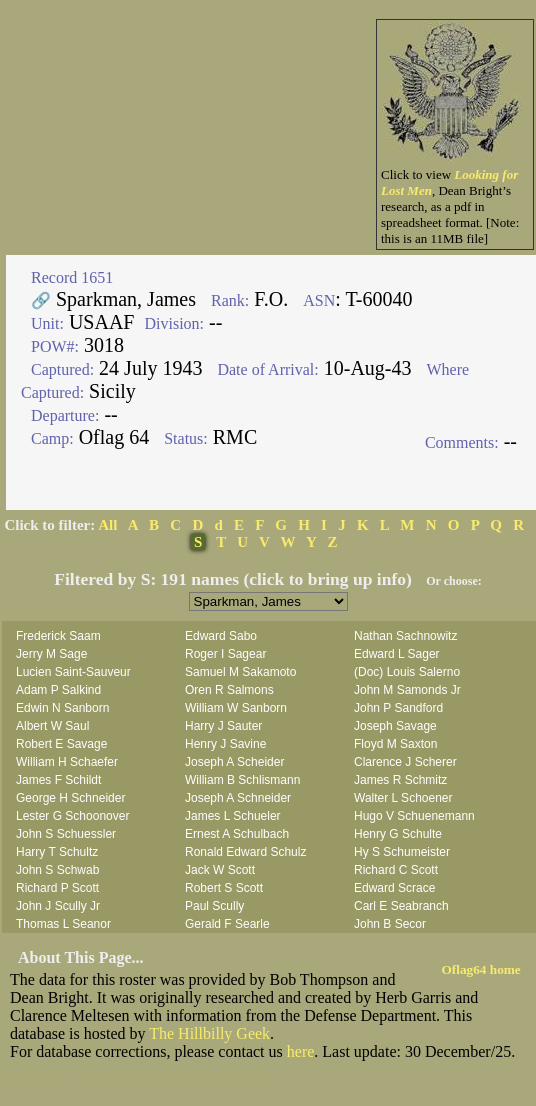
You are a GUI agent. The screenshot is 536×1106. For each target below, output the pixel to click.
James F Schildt (58, 780)
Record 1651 (72, 277)
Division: (174, 323)
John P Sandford (398, 708)
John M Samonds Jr (407, 690)
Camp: (52, 438)
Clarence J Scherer (405, 762)
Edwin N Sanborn (62, 708)
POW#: (55, 346)
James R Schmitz (400, 780)
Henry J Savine (225, 744)
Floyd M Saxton (395, 744)
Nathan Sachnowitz (405, 636)
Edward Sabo (221, 636)
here (301, 1051)
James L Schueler (233, 816)
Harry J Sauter (223, 726)
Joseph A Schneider (238, 798)
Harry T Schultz (57, 852)
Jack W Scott (220, 870)
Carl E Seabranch (401, 906)
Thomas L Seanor (63, 924)
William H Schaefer (67, 762)
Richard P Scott (57, 888)
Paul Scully (214, 906)
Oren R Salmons (229, 690)
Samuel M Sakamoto (240, 672)
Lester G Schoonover (72, 816)
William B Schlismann (242, 780)
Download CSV (53, 1073)
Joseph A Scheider (234, 762)
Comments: (462, 442)
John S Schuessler (66, 834)
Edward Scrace (394, 888)
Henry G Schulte (398, 834)
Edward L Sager (397, 654)
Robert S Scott (224, 888)
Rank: (230, 300)
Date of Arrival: (267, 369)
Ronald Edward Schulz (245, 852)
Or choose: (453, 581)
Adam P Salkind (58, 690)
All (107, 525)
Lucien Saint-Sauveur (73, 672)
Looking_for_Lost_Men (185, 1073)
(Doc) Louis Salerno (407, 672)
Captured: (62, 369)
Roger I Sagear (225, 654)
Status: (186, 438)
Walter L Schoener (403, 798)
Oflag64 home (481, 969)
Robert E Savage (61, 744)
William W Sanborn (236, 708)
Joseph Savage (395, 726)
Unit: (47, 323)
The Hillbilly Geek (209, 1033)
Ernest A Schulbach (237, 834)
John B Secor (390, 924)
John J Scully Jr (58, 906)
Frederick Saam (58, 636)
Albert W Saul (52, 726)
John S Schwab (57, 870)
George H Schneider (70, 798)
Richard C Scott (396, 870)
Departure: (65, 415)
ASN (319, 300)
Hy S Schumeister (402, 852)
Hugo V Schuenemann (414, 816)
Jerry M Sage (51, 654)
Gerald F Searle (227, 924)
